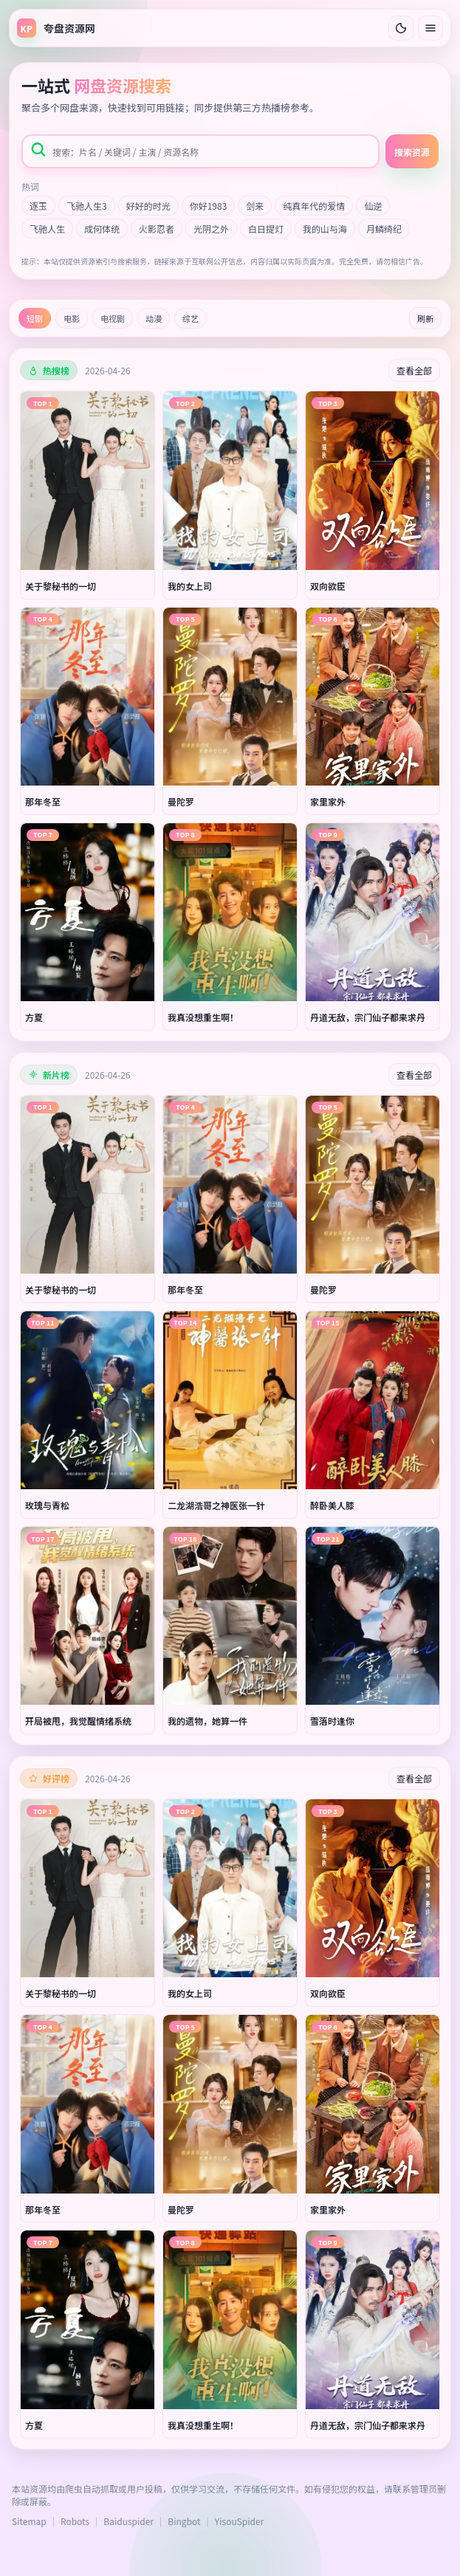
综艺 (190, 318)
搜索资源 (412, 151)
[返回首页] (56, 28)
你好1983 (208, 205)
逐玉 (38, 205)
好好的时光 (148, 205)
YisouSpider (239, 2521)
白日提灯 (266, 228)
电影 (71, 318)
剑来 (255, 205)
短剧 (35, 318)
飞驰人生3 (86, 205)
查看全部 (414, 370)
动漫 (153, 318)
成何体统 (102, 228)
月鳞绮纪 (384, 228)
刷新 (425, 318)
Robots (75, 2521)
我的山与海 (325, 228)
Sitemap (29, 2521)
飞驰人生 (47, 228)
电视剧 (112, 318)
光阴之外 (211, 228)
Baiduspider (128, 2521)
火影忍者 (156, 228)
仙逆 (373, 205)
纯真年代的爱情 (314, 205)
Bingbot (184, 2521)
